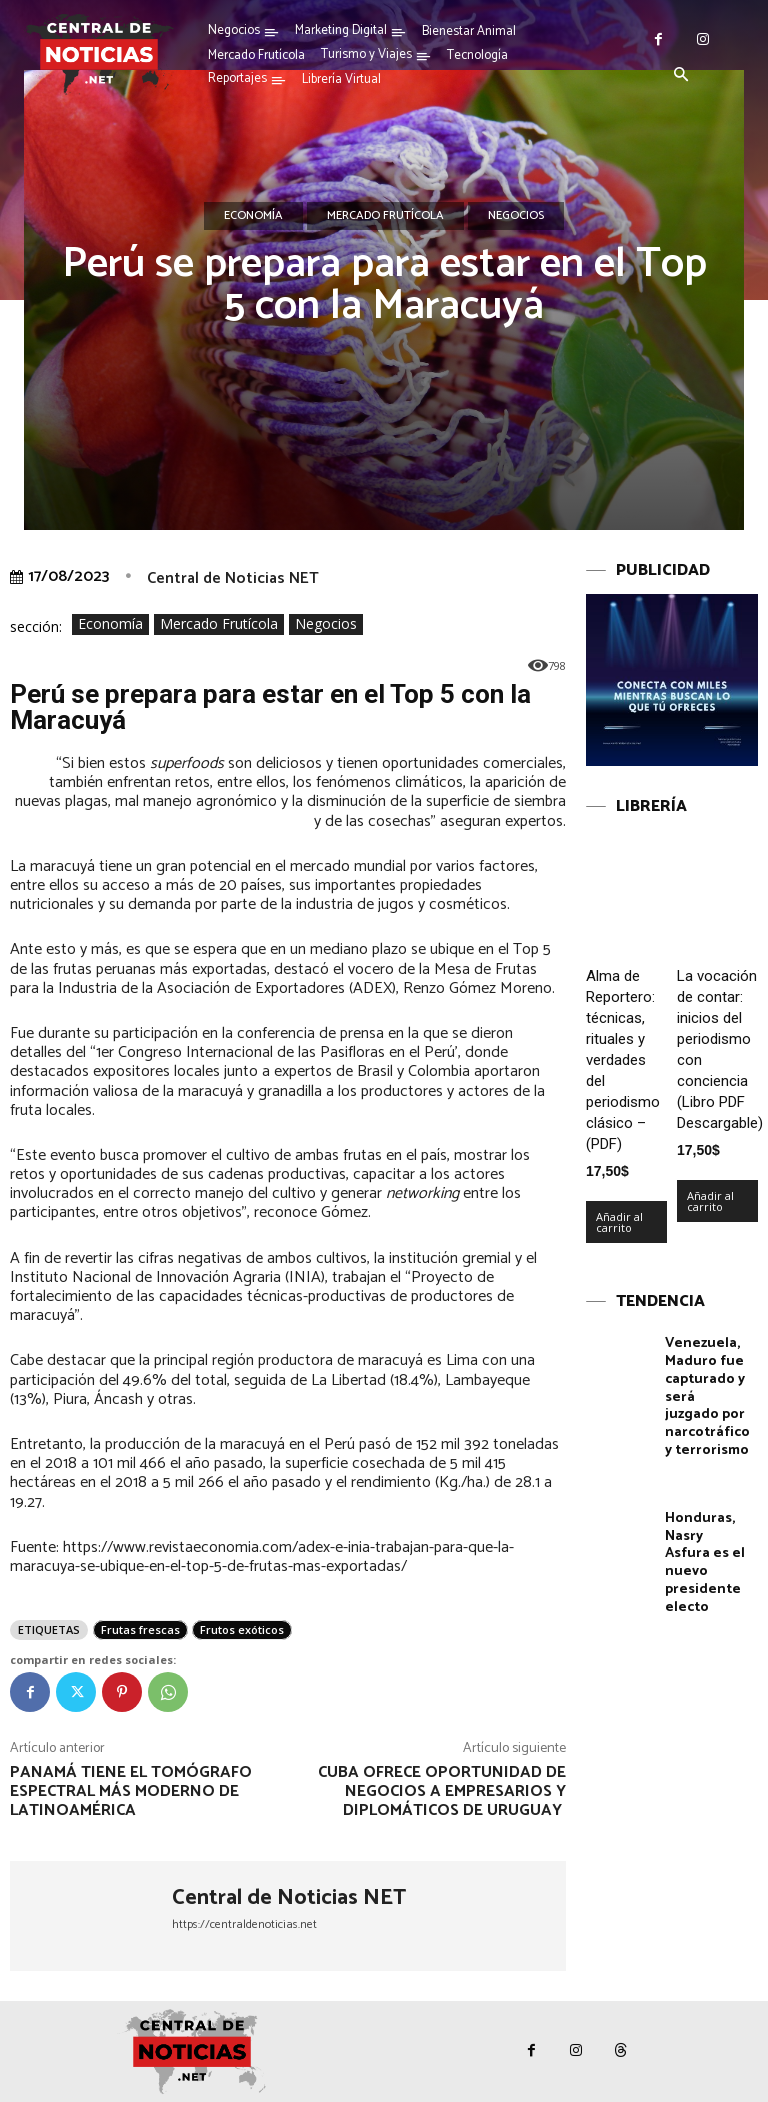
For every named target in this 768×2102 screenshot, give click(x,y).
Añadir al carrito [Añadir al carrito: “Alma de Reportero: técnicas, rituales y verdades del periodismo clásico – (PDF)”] (619, 1222)
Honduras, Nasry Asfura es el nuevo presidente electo (704, 1552)
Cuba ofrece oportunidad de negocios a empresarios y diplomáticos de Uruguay (442, 1791)
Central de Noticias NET (233, 578)
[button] (681, 76)
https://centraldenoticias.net (244, 1924)
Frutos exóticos (242, 1629)
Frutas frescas (140, 1629)
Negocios (516, 216)
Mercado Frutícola (385, 216)
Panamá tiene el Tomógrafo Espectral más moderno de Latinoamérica (131, 1791)
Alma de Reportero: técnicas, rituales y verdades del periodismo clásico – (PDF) (623, 1060)
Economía (253, 216)
